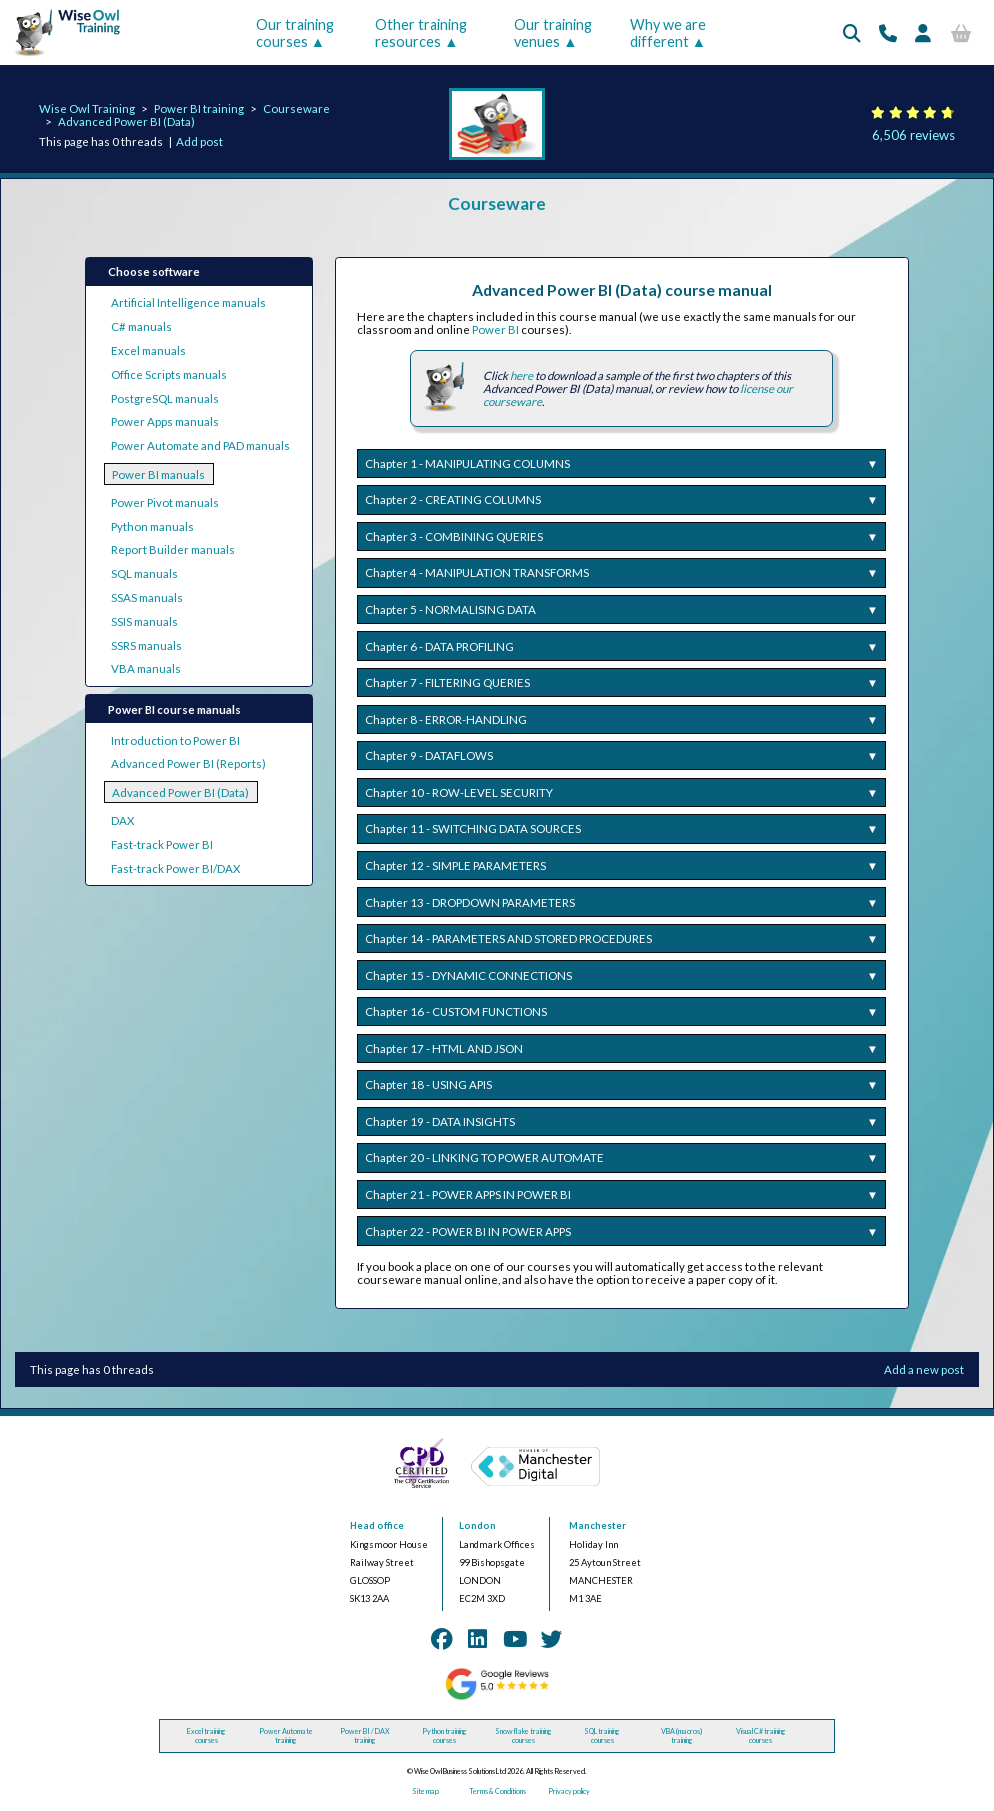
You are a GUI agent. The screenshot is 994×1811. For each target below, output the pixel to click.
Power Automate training (286, 1736)
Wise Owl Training (87, 108)
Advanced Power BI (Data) (126, 121)
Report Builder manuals (173, 549)
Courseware (296, 108)
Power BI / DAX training (365, 1736)
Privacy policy (569, 1791)
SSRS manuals (146, 645)
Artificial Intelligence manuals (188, 302)
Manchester (597, 1525)
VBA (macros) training (681, 1736)
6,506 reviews (913, 135)
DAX (122, 820)
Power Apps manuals (165, 421)
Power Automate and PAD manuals (200, 445)
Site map (425, 1791)
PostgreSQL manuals (165, 398)
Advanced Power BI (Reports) (188, 763)
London (477, 1525)
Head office (377, 1525)
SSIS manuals (144, 621)
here (521, 375)
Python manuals (152, 526)
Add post (199, 141)
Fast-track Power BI (162, 844)
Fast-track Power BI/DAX (175, 868)
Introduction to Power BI (175, 740)
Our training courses (295, 33)
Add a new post (924, 1369)
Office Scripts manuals (169, 374)
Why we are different (668, 33)
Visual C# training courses (761, 1736)
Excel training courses (206, 1736)
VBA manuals (146, 668)
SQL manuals (144, 573)
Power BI (495, 329)
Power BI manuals (158, 474)
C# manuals (141, 326)
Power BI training (199, 108)
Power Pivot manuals (165, 502)
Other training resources (421, 33)
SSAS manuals (147, 597)
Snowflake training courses (523, 1736)
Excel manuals (148, 350)
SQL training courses (602, 1736)
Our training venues (553, 33)
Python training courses (444, 1736)
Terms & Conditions (497, 1791)
